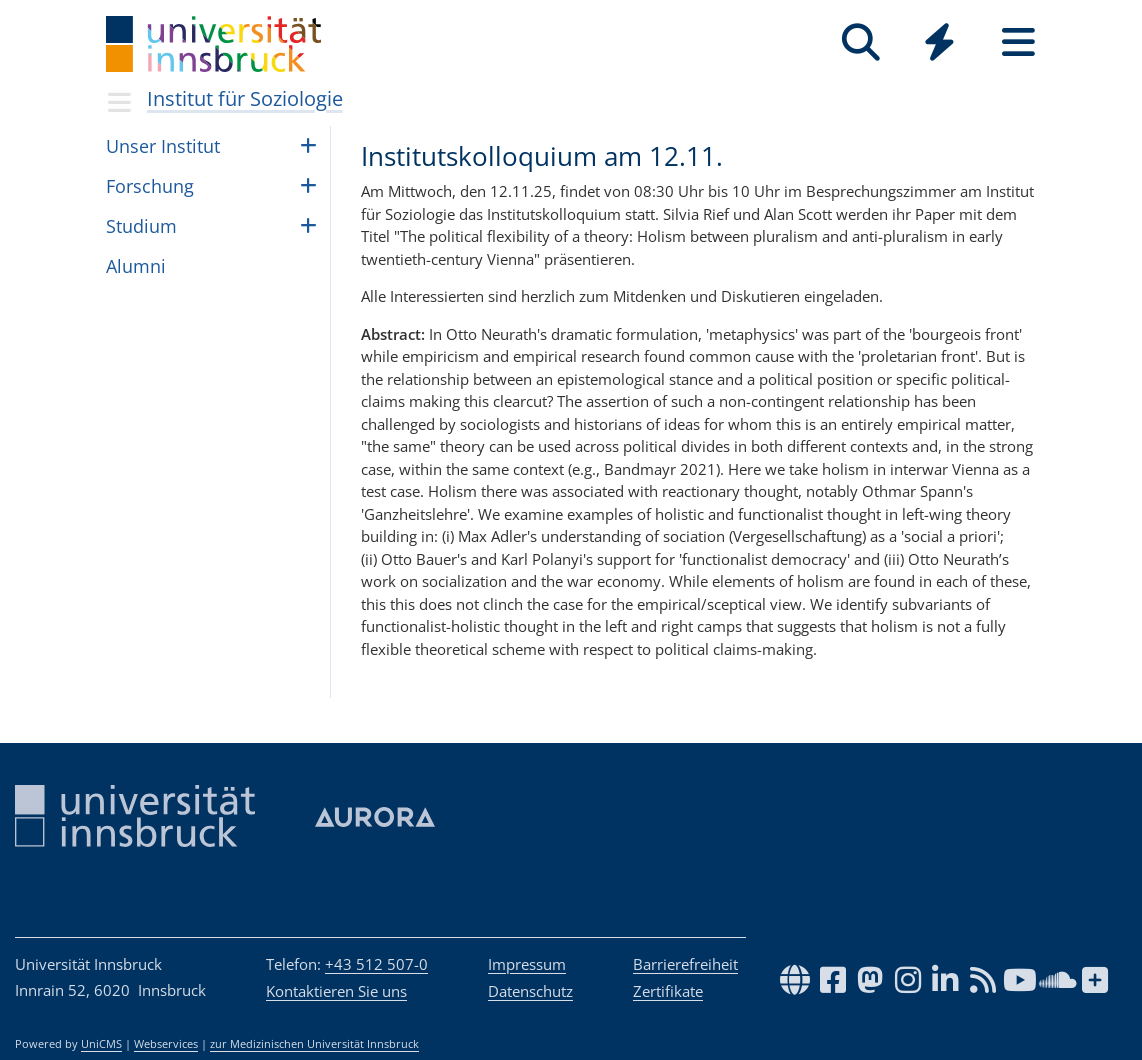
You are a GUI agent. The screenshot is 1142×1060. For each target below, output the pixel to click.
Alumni (136, 266)
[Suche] (860, 42)
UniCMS (101, 1044)
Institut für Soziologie (245, 98)
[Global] (939, 44)
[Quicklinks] (939, 42)
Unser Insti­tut (163, 146)
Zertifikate (668, 991)
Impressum (527, 964)
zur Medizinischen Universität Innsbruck (314, 1044)
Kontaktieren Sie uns (336, 991)
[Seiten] (1018, 42)
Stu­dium (141, 226)
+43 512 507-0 (376, 964)
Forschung (150, 186)
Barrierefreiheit (685, 964)
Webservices (166, 1044)
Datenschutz (530, 991)
